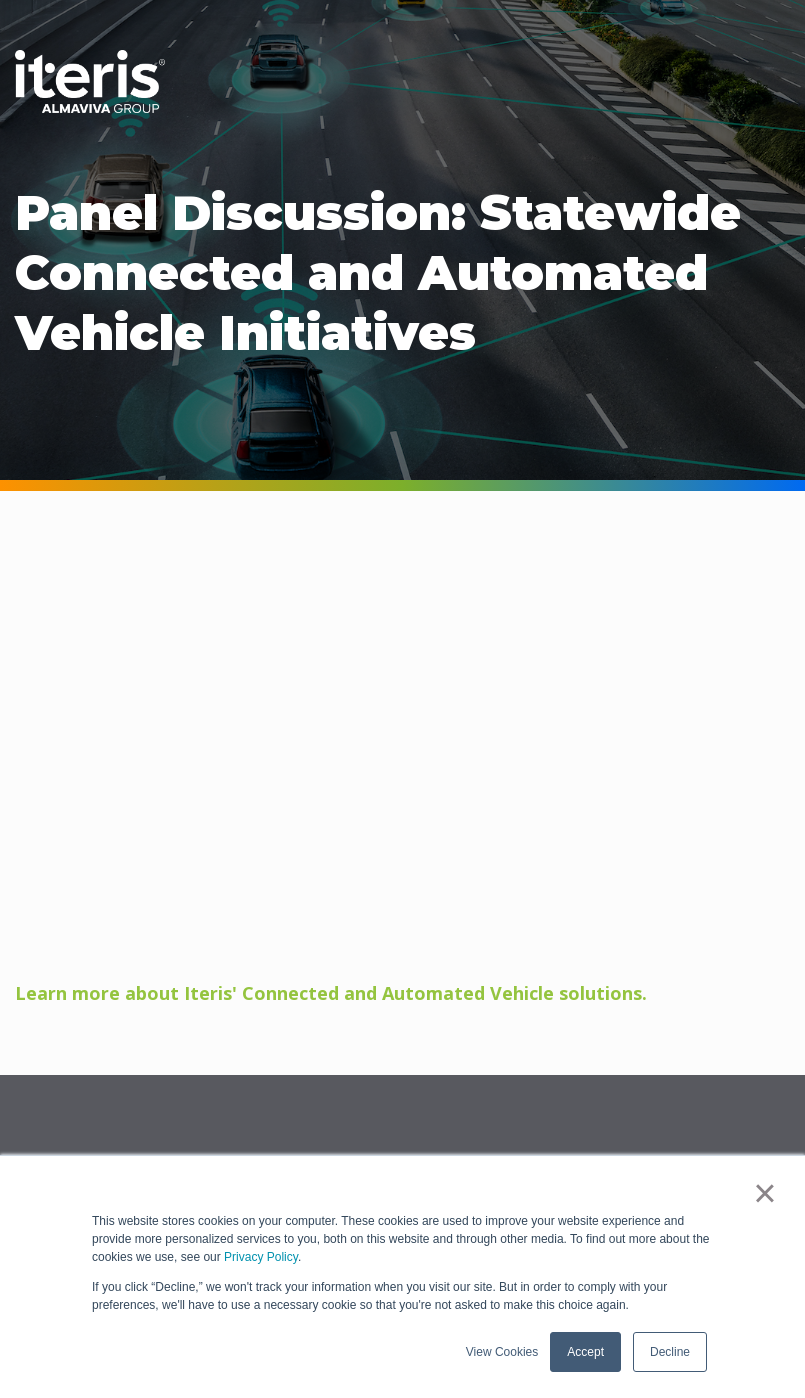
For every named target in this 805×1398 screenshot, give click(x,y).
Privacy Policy (261, 1257)
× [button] (764, 1193)
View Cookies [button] (502, 1352)
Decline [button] (670, 1352)
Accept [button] (585, 1352)
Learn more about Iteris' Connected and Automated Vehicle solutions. (331, 993)
